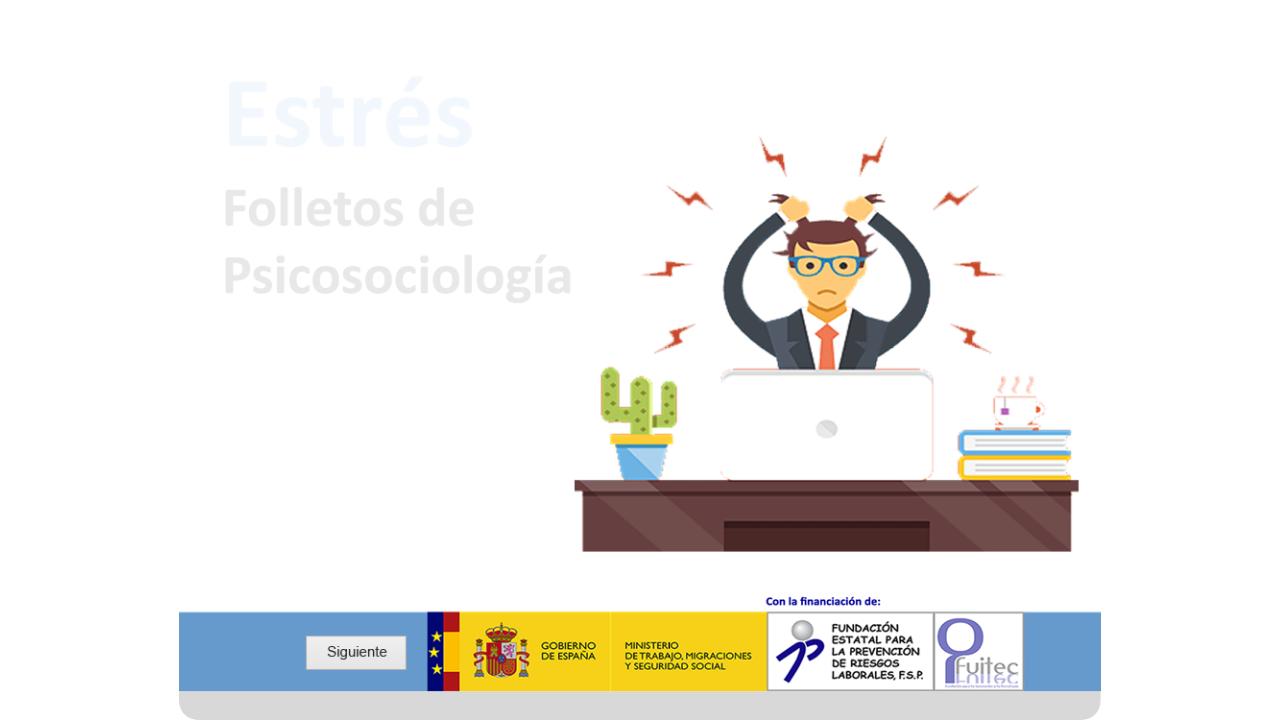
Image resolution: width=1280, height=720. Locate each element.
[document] (640, 643)
